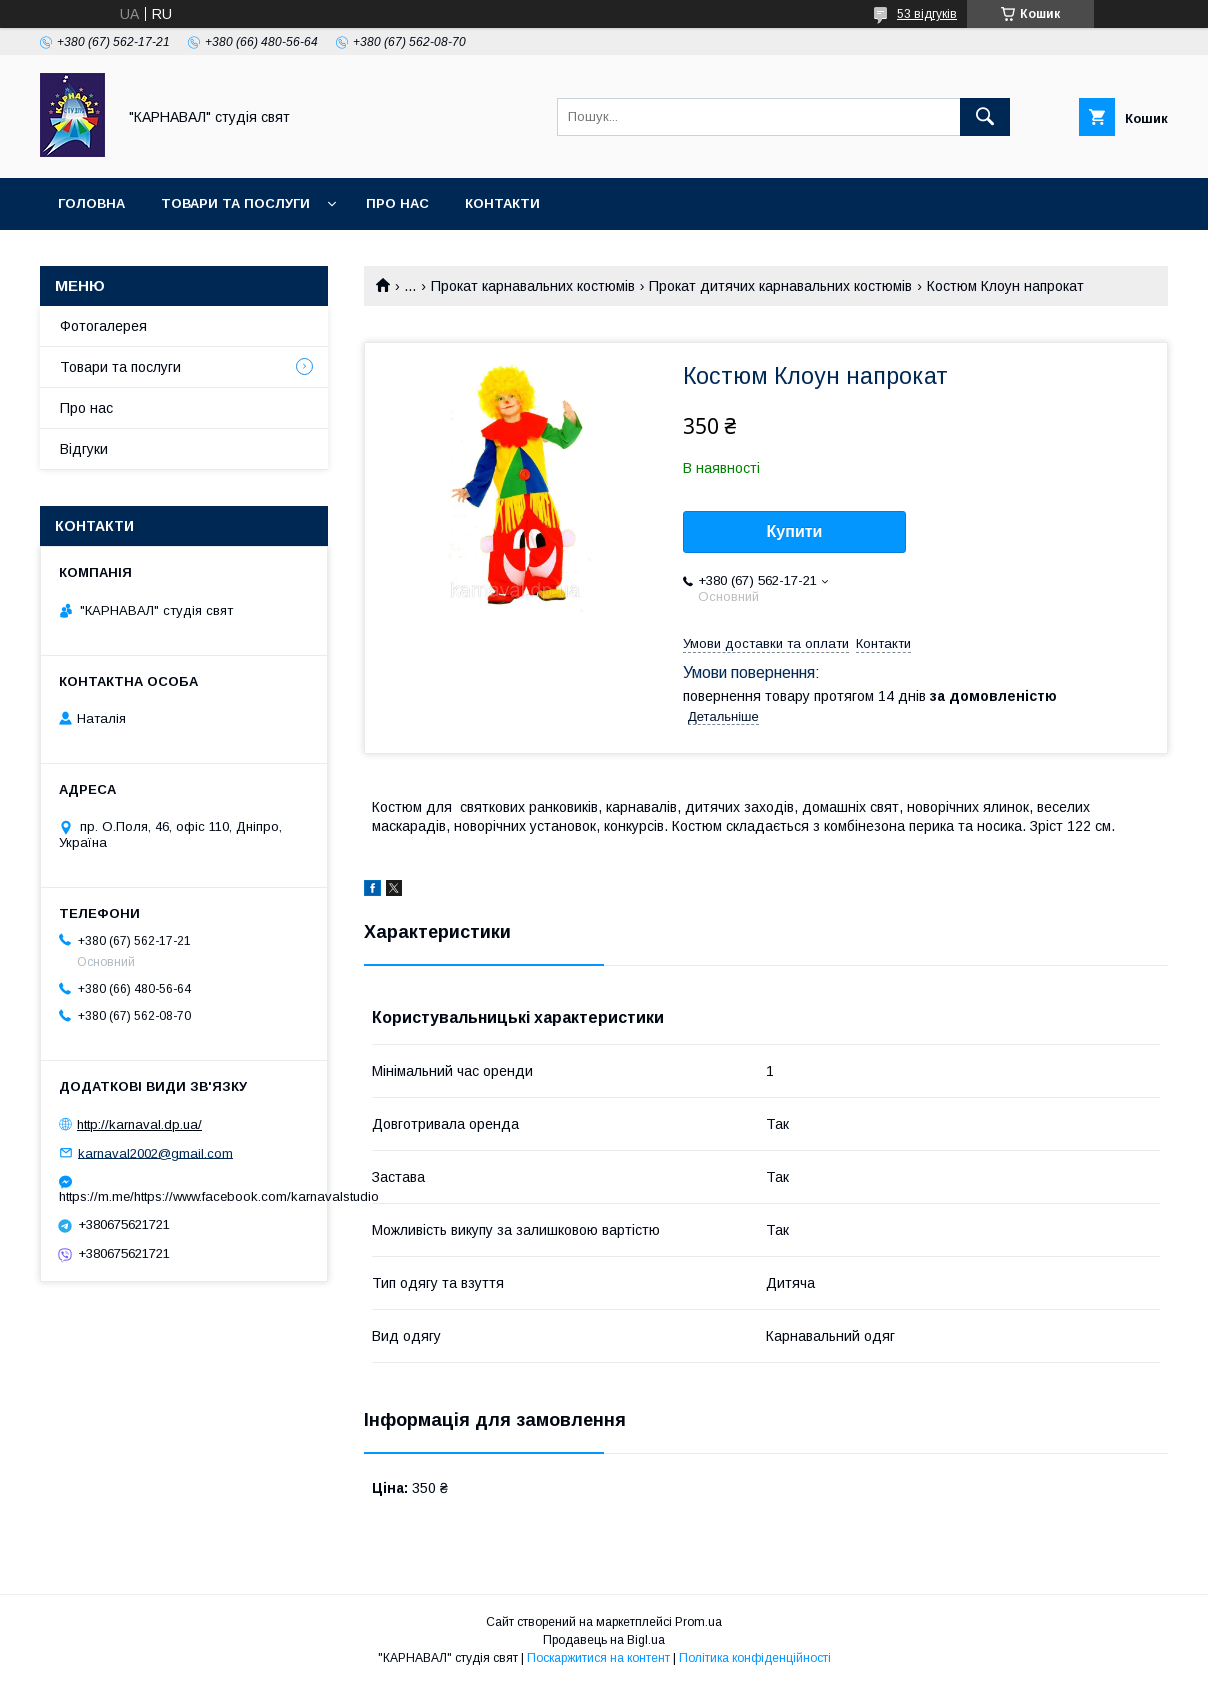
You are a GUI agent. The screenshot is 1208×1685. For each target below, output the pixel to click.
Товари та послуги (235, 203)
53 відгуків (927, 14)
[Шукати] (985, 117)
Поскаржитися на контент (598, 1658)
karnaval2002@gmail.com (155, 1152)
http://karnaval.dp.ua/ (139, 1124)
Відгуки (84, 449)
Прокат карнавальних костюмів (533, 286)
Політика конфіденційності (755, 1658)
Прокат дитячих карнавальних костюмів (780, 286)
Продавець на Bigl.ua (604, 1640)
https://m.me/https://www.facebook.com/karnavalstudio (184, 1196)
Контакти (502, 203)
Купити (795, 531)
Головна (91, 203)
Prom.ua (698, 1622)
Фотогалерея (103, 326)
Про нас (397, 203)
